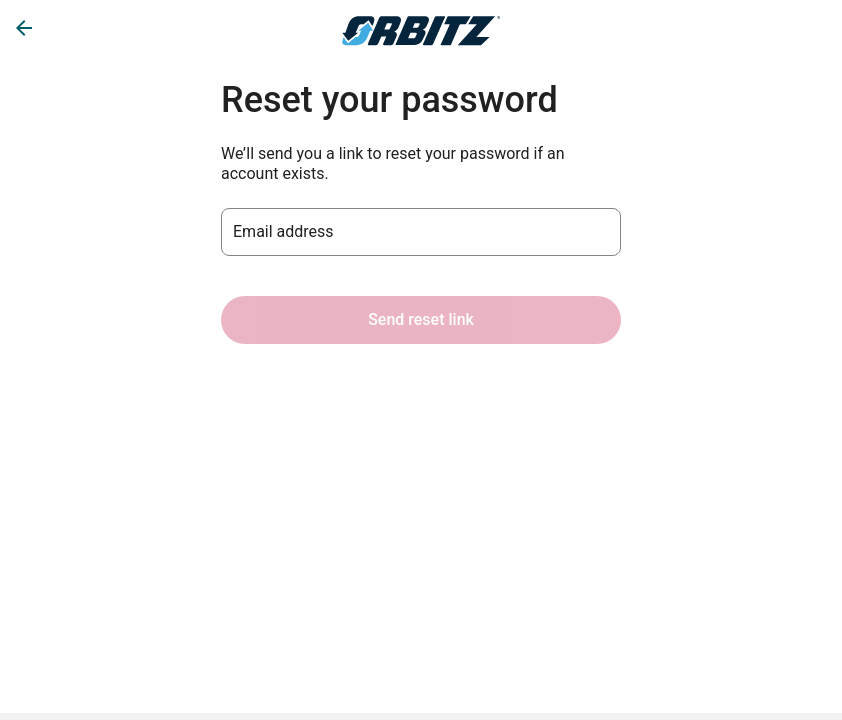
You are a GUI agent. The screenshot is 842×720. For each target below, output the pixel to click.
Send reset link (421, 319)
